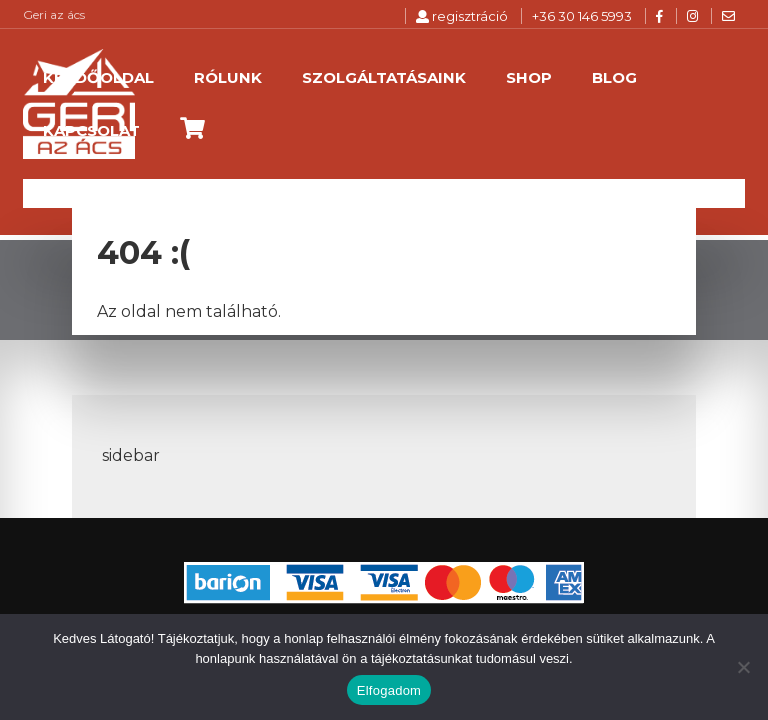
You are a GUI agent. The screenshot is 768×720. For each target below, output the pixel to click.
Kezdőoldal (98, 77)
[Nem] (743, 667)
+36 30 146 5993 (582, 16)
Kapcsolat (91, 130)
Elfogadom (389, 690)
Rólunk (228, 77)
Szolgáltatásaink (384, 77)
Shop (529, 77)
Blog (614, 77)
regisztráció (462, 16)
